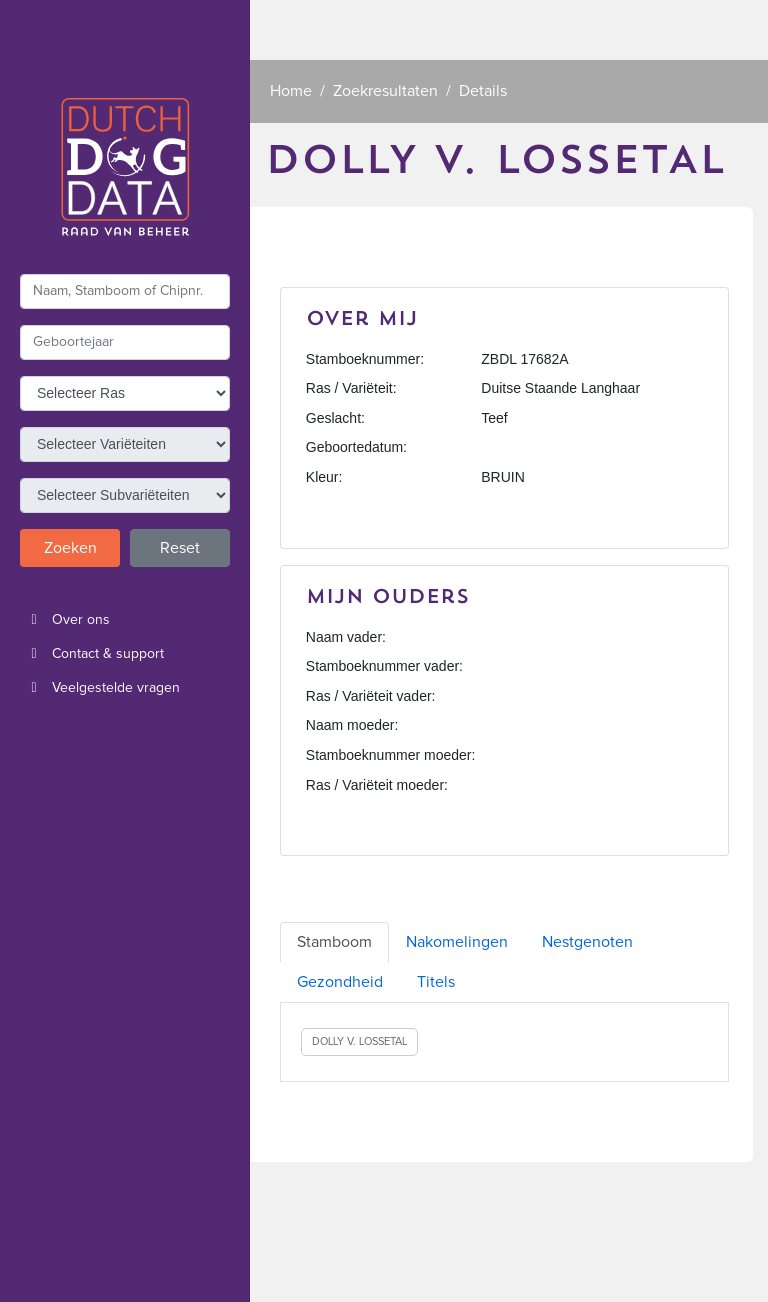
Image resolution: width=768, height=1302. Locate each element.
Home (291, 91)
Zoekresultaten (385, 91)
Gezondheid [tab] (340, 982)
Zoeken (70, 548)
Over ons (65, 620)
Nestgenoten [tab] (587, 942)
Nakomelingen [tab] (457, 942)
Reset (180, 548)
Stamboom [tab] (334, 942)
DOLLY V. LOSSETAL (359, 1041)
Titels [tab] (436, 982)
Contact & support (92, 654)
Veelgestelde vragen (100, 688)
